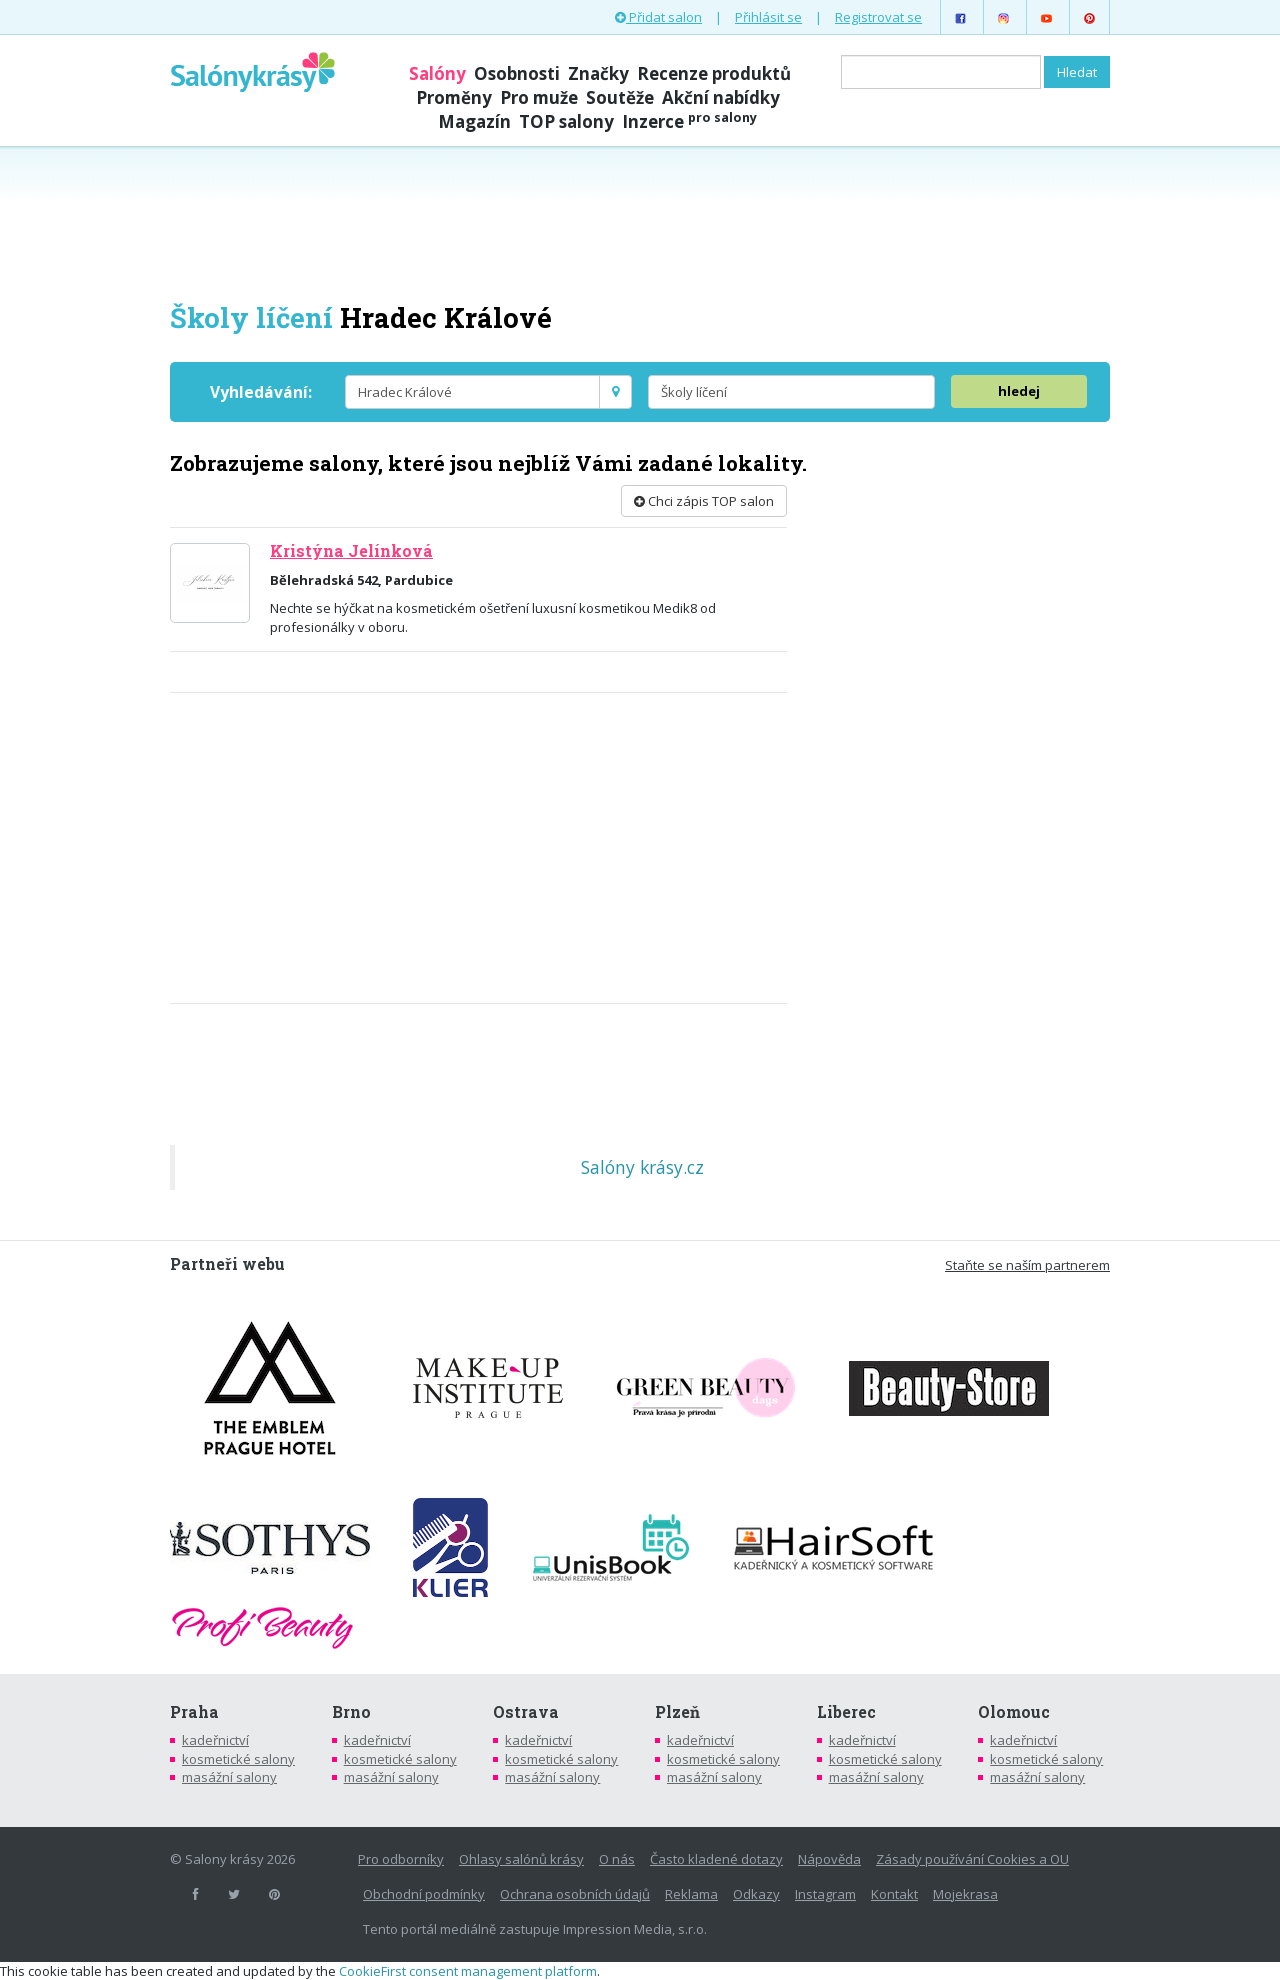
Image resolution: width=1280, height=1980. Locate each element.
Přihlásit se (768, 17)
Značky (598, 73)
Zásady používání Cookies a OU (972, 1859)
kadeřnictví (215, 1740)
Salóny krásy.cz (642, 1167)
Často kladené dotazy (716, 1859)
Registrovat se (878, 17)
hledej (1019, 391)
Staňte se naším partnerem (1027, 1265)
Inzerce (689, 121)
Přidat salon (658, 17)
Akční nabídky (721, 97)
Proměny (454, 97)
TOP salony (566, 121)
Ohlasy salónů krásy (521, 1859)
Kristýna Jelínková (351, 551)
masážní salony (229, 1777)
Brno (351, 1712)
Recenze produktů (714, 73)
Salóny (437, 73)
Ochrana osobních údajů (575, 1894)
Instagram (825, 1894)
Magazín (474, 121)
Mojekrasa (965, 1894)
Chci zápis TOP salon (704, 501)
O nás (617, 1859)
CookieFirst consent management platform (468, 1971)
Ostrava (526, 1712)
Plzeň (677, 1712)
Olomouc (1014, 1712)
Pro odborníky (401, 1859)
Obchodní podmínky (424, 1894)
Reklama (691, 1894)
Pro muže (539, 97)
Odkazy (756, 1894)
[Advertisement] (640, 222)
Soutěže (620, 97)
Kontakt (894, 1894)
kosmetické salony (238, 1759)
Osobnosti (517, 73)
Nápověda (829, 1859)
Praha (194, 1712)
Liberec (846, 1712)
